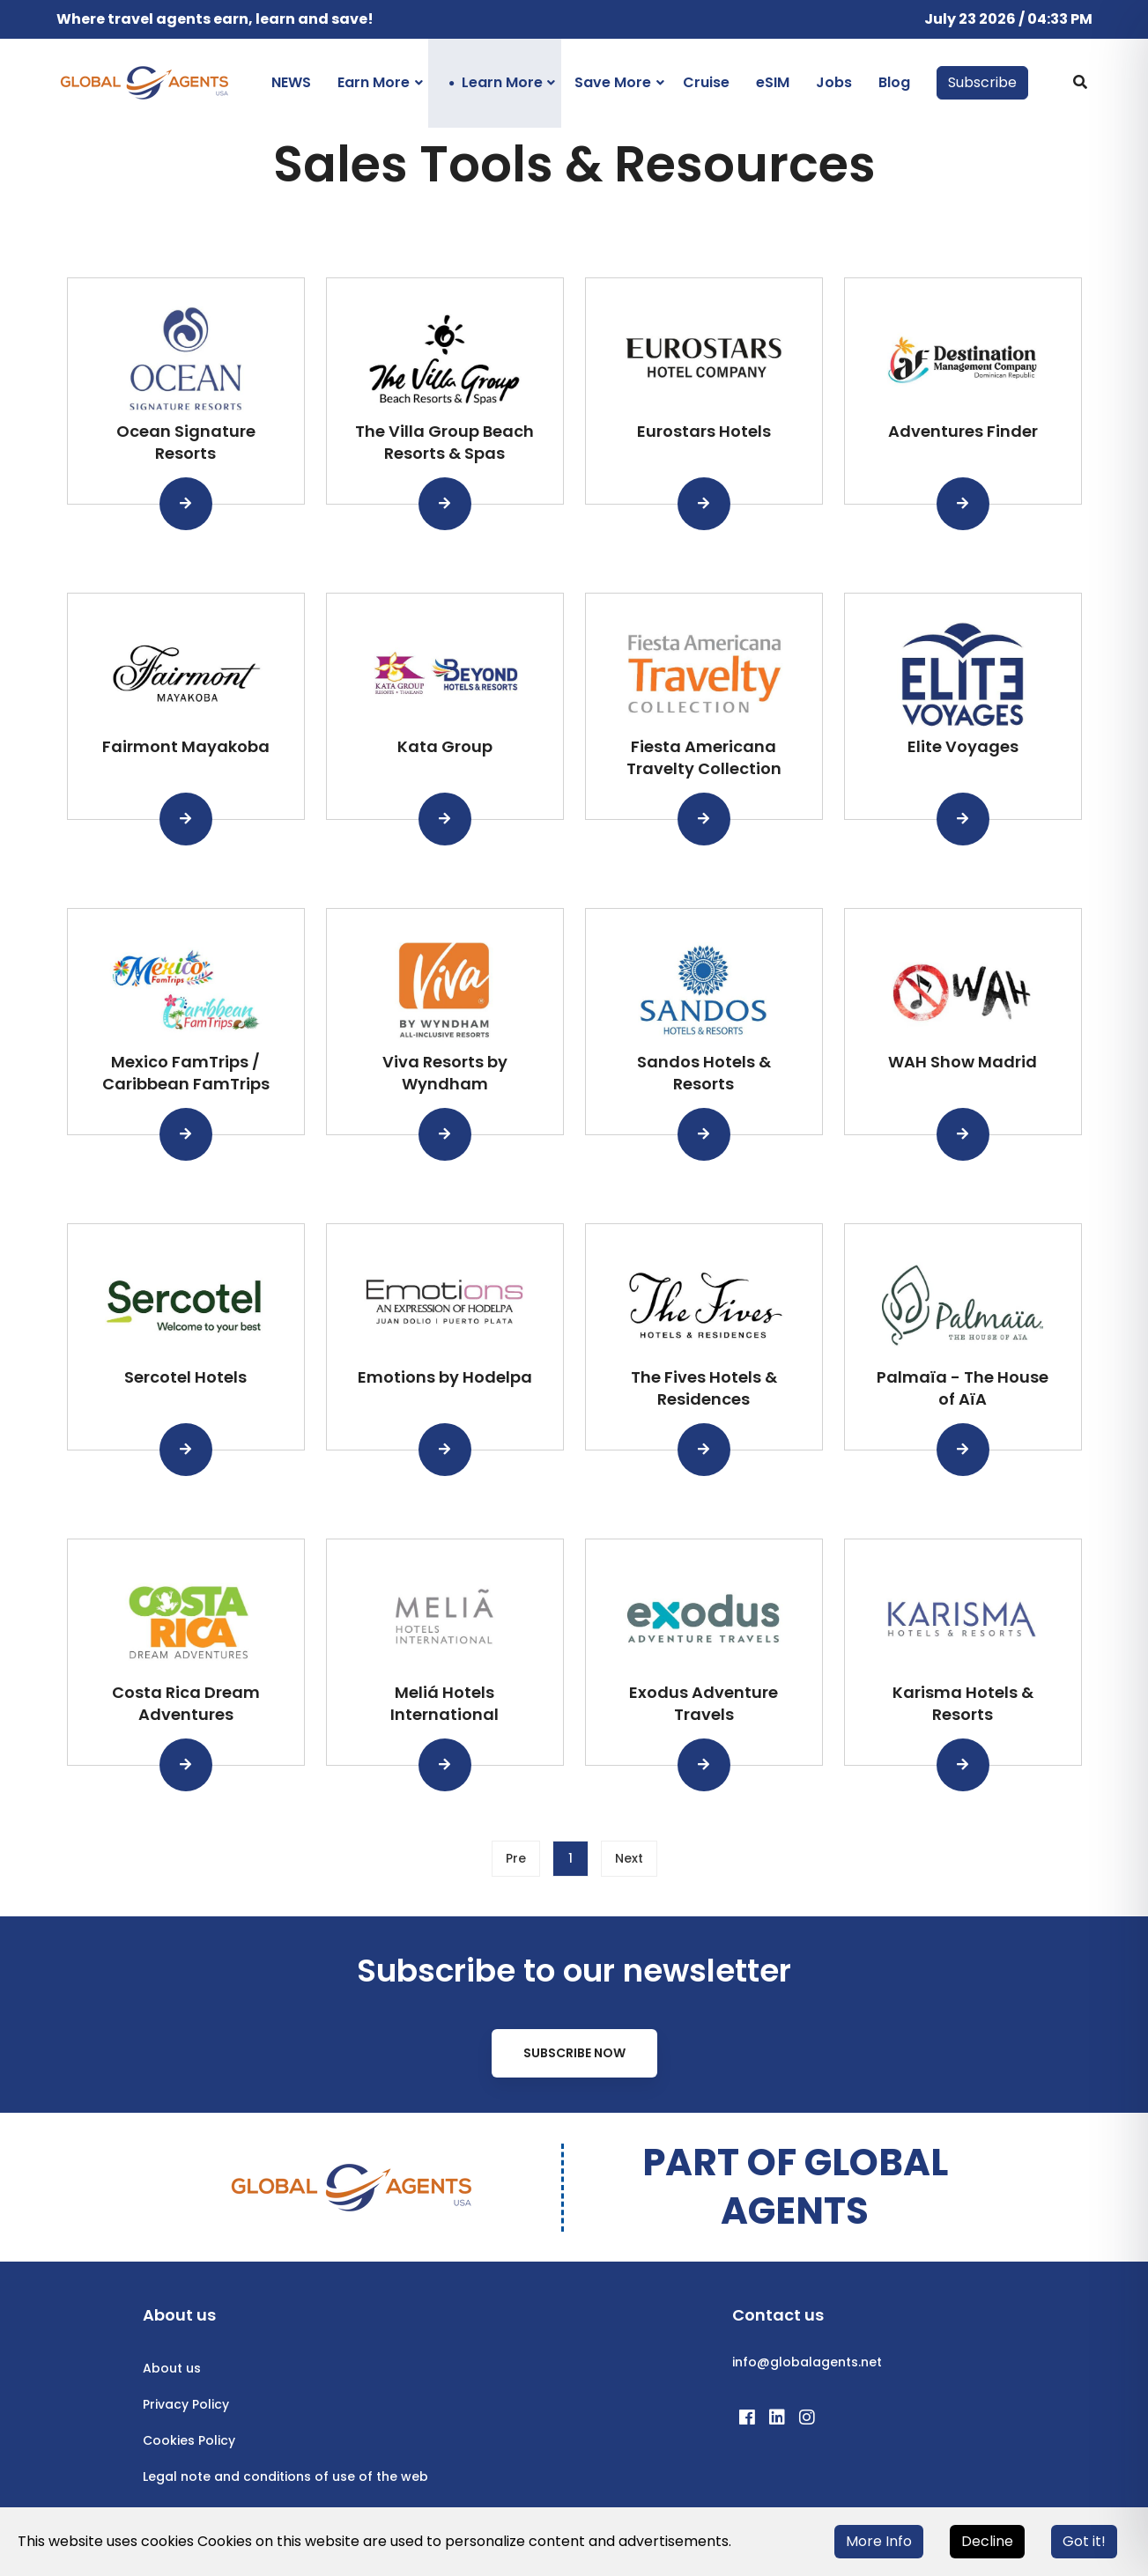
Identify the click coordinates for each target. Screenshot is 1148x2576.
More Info (879, 2541)
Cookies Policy (189, 2440)
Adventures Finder (963, 431)
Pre (516, 1858)
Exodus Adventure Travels (703, 1703)
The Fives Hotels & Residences (704, 1388)
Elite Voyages (962, 746)
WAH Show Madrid (962, 1062)
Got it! (1084, 2541)
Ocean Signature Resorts (186, 442)
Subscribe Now (574, 2053)
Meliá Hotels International (444, 1703)
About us (172, 2368)
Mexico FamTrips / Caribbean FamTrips (186, 1073)
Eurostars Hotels (704, 431)
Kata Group (445, 746)
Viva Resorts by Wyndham (444, 1073)
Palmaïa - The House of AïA (962, 1388)
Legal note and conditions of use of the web (285, 2476)
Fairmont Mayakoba (186, 746)
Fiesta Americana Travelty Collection (703, 757)
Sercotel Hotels (185, 1377)
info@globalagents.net (807, 2362)
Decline (987, 2541)
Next (629, 1858)
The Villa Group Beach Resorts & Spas (444, 442)
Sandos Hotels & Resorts (704, 1073)
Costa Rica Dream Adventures (186, 1703)
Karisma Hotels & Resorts (962, 1703)
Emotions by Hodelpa (445, 1377)
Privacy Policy (186, 2404)
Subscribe (982, 82)
